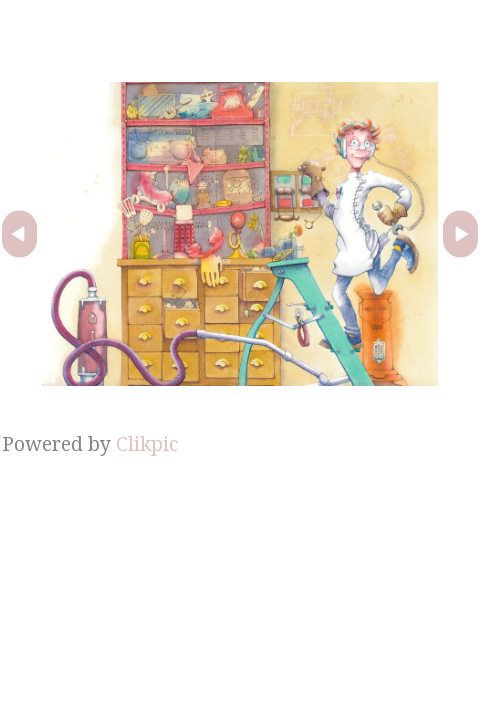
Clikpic (147, 443)
